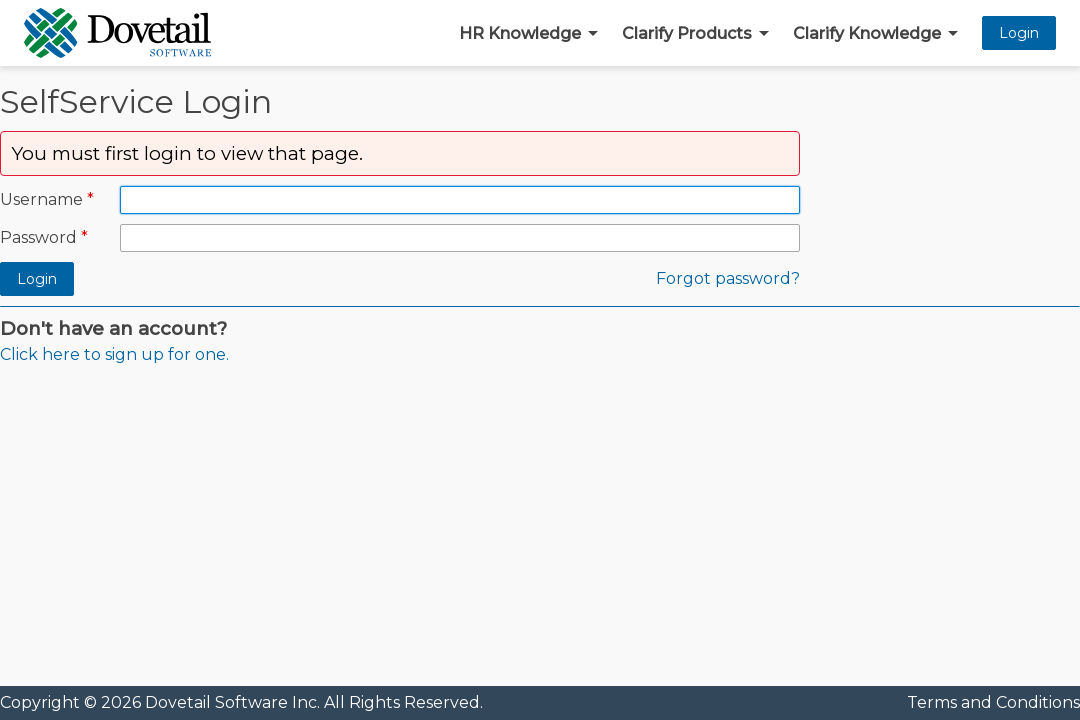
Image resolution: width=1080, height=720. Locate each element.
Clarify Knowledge (867, 33)
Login (1019, 33)
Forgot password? (728, 278)
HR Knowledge (520, 33)
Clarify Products (687, 33)
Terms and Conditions (993, 702)
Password (38, 237)
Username (41, 199)
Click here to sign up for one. (114, 354)
